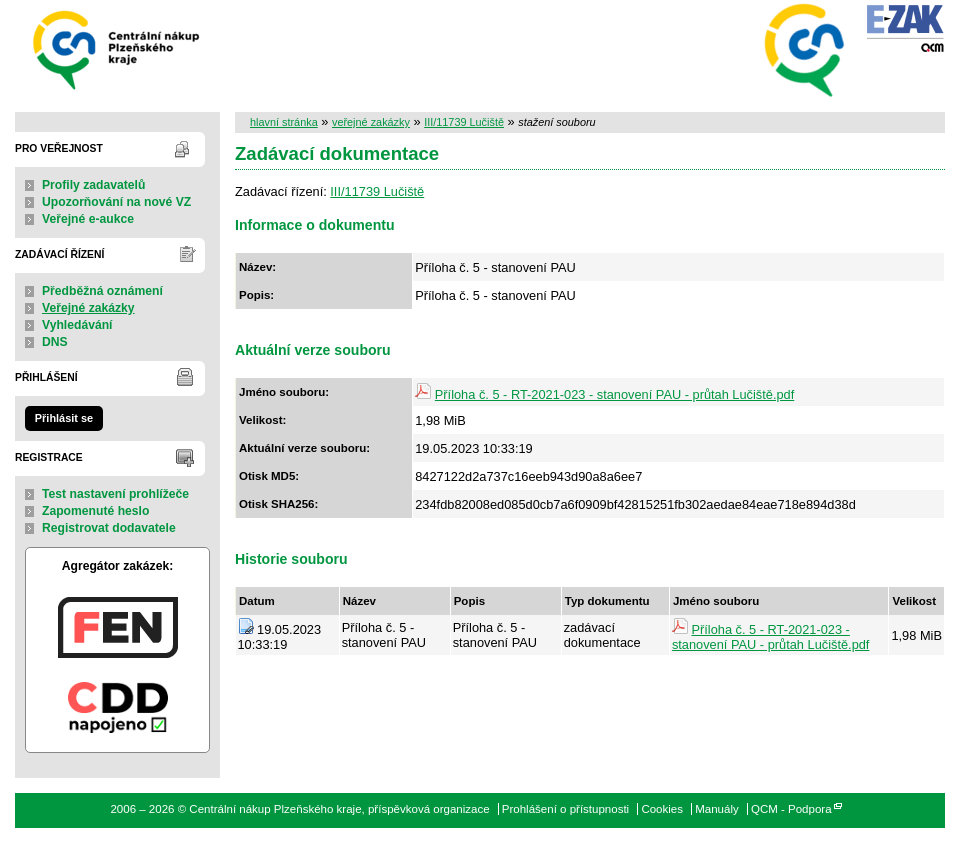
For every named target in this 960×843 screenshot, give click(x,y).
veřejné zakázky (371, 122)
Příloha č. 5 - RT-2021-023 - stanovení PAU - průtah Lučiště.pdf (614, 394)
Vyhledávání (77, 325)
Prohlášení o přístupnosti (565, 809)
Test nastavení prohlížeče (115, 494)
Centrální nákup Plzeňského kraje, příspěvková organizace (117, 48)
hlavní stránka (284, 122)
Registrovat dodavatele (109, 528)
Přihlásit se (64, 418)
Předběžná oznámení (102, 291)
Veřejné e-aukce (88, 219)
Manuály (717, 809)
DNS (55, 342)
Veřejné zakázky (88, 308)
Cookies (662, 809)
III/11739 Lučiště (464, 122)
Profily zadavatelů (93, 185)
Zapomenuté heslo (95, 511)
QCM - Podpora (791, 809)
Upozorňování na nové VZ (116, 202)
